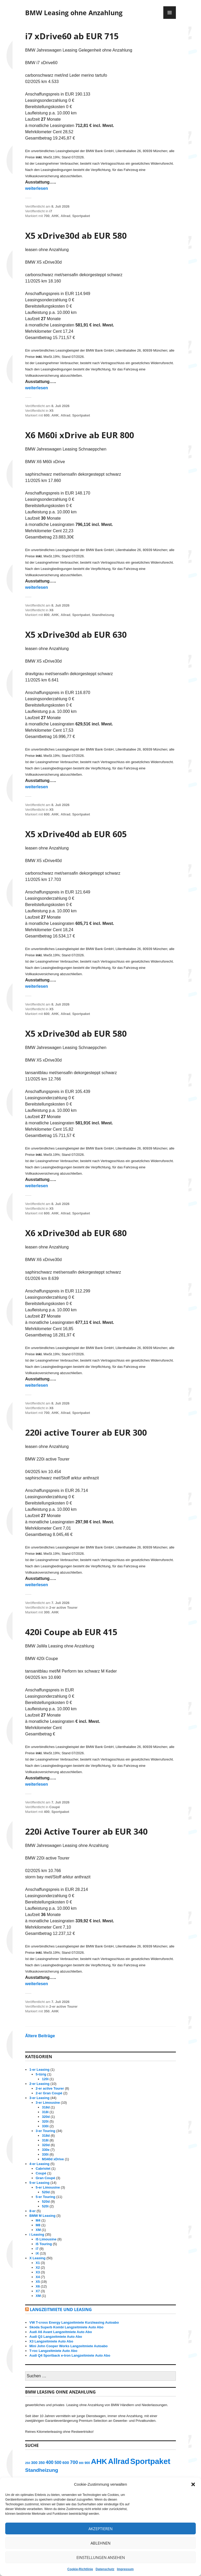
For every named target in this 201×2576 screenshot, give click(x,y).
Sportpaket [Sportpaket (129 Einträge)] (150, 2461)
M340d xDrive (53, 2159)
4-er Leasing (39, 2164)
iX (37, 2253)
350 (47, 2011)
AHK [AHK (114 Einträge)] (99, 2461)
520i (45, 2206)
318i (45, 2112)
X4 (38, 2277)
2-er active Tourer (63, 1607)
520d (46, 2192)
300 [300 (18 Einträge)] (34, 2463)
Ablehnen (100, 2543)
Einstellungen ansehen (100, 2557)
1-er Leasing (39, 2070)
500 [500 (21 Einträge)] (58, 2462)
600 (47, 415)
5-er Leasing (39, 2183)
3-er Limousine (48, 2103)
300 (47, 1612)
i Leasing (36, 2234)
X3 (38, 2272)
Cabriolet (43, 2168)
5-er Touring (45, 2197)
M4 (38, 2220)
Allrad (65, 216)
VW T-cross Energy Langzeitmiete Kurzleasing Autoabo (74, 2322)
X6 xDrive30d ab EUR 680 (76, 1233)
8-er (32, 2211)
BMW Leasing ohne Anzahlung (73, 12)
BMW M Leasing (42, 2216)
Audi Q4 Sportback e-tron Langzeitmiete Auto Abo (69, 2355)
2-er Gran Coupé (49, 2093)
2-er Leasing (39, 2084)
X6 (51, 610)
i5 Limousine (46, 2239)
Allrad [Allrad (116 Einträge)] (118, 2461)
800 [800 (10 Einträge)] (81, 2462)
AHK (55, 216)
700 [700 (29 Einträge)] (74, 2462)
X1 (38, 2263)
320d (46, 2117)
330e (45, 2150)
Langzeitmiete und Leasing (61, 2309)
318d (46, 2107)
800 (47, 615)
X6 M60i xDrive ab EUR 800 (79, 435)
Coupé (54, 1807)
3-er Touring (45, 2131)
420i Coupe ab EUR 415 (71, 1631)
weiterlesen (36, 188)
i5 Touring (44, 2244)
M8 (38, 2225)
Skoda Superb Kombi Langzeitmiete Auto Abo (66, 2327)
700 (47, 216)
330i (45, 2126)
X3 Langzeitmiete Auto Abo (51, 2341)
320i (45, 2121)
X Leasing (37, 2258)
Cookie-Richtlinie (80, 2569)
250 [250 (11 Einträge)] (27, 2462)
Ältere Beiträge (40, 2036)
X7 (38, 2291)
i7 (50, 211)
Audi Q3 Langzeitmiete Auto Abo (55, 2337)
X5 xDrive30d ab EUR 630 (76, 634)
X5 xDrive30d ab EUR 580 (76, 235)
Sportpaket (81, 216)
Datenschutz (105, 2569)
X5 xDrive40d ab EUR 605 (76, 834)
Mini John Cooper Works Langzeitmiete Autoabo (68, 2346)
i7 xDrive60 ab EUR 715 (72, 36)
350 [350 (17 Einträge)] (41, 2463)
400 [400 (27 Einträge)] (50, 2462)
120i (45, 2079)
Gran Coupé (45, 2178)
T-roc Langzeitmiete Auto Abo (53, 2351)
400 (47, 1812)
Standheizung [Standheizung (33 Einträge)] (41, 2470)
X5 (51, 411)
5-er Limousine (48, 2187)
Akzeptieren (100, 2528)
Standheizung (103, 615)
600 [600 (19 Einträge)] (65, 2462)
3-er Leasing (39, 2098)
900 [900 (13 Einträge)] (87, 2463)
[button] (193, 2484)
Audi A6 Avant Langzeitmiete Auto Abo (60, 2332)
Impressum (125, 2569)
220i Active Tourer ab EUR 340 (86, 1831)
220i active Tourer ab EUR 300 (86, 1432)
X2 (38, 2267)
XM (38, 2230)
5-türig (41, 2074)
